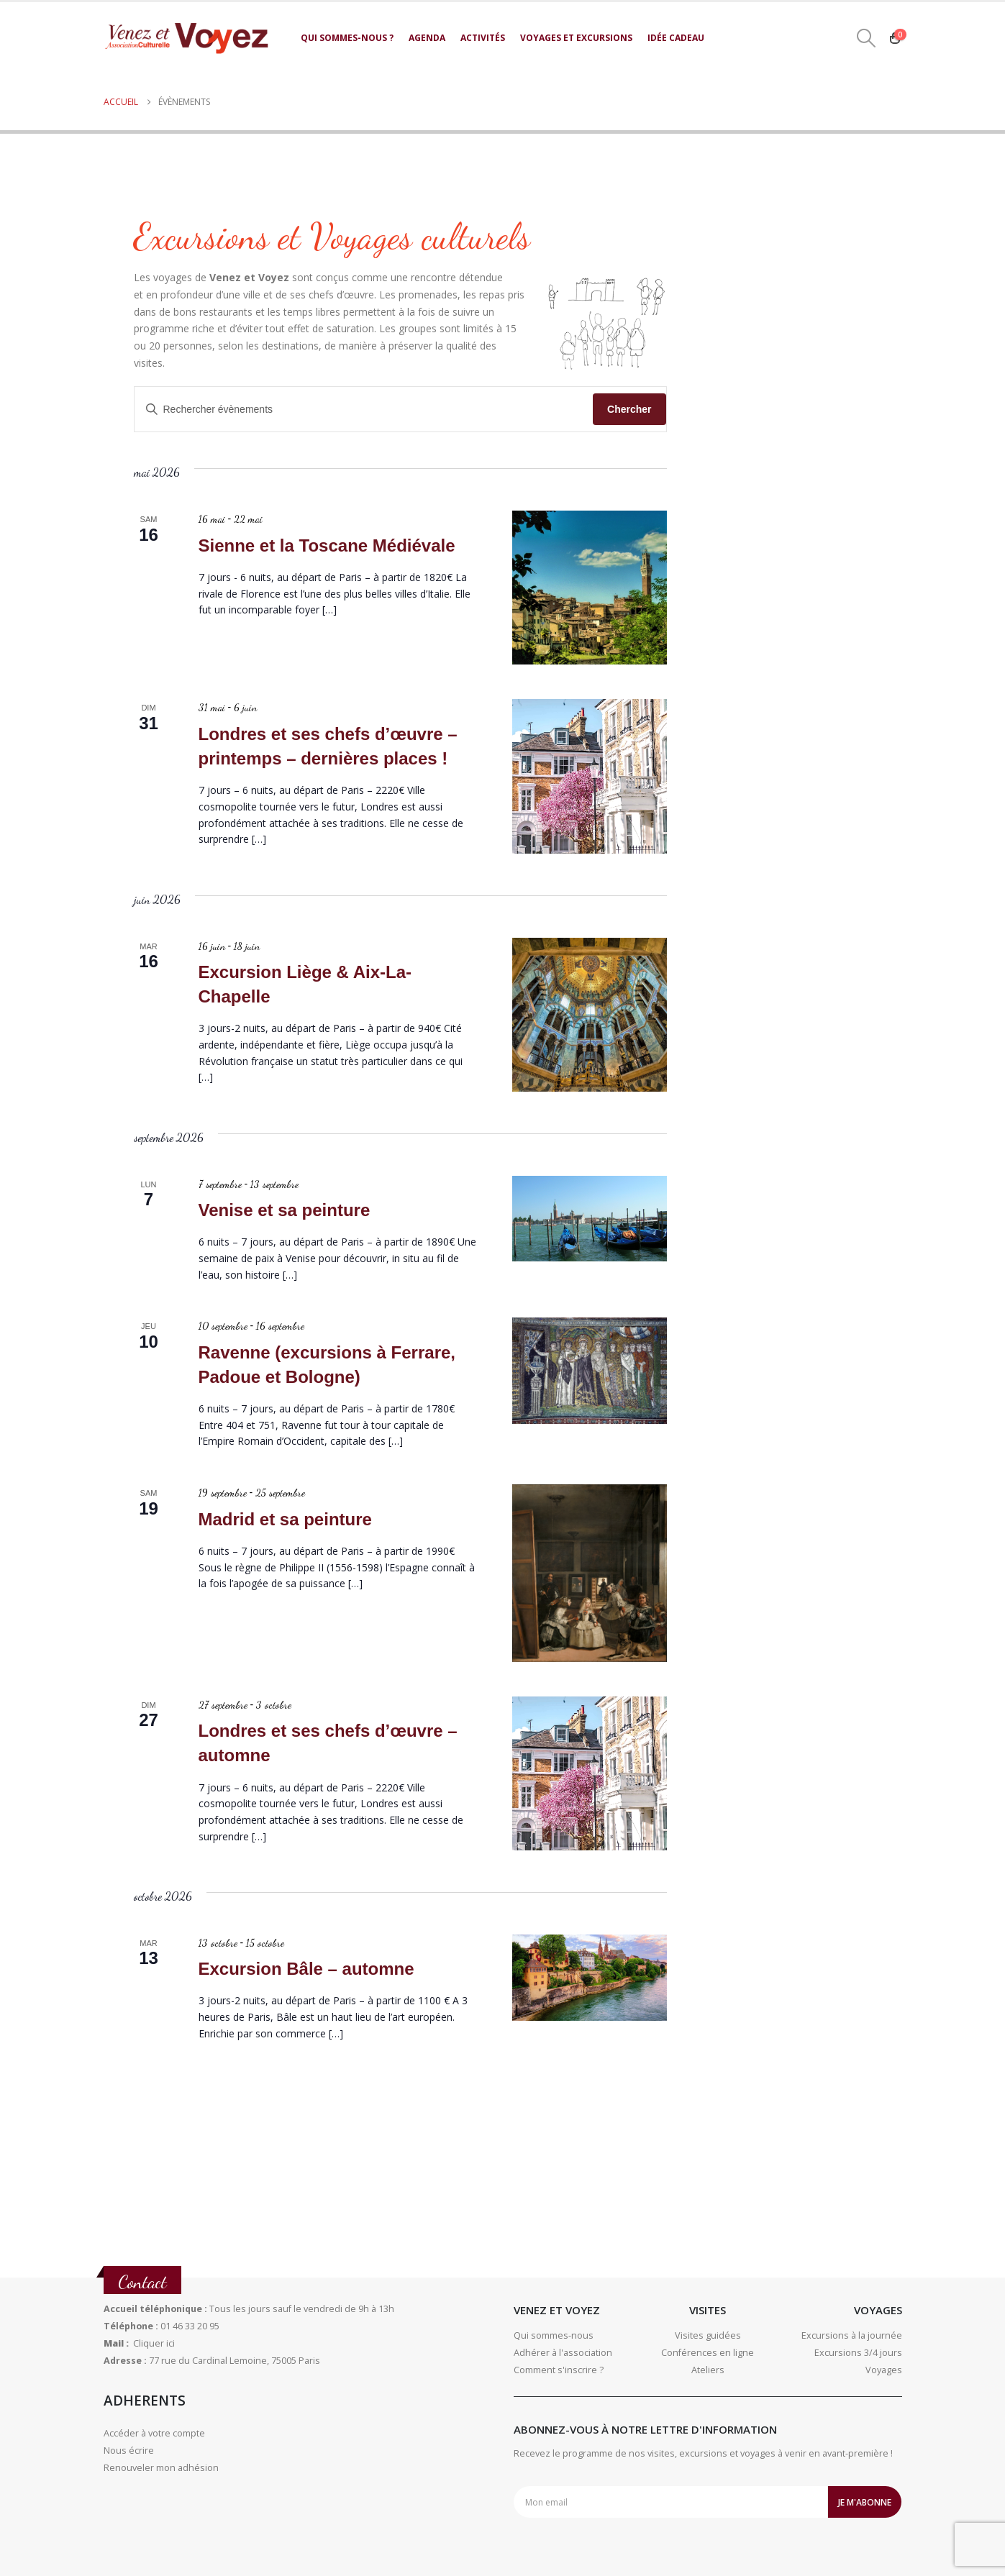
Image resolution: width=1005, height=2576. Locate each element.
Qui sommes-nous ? (347, 38)
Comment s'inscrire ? (559, 2370)
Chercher (629, 409)
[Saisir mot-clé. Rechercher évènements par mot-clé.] (364, 409)
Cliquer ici (154, 2343)
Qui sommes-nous (554, 2335)
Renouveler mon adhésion (161, 2468)
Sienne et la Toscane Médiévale (327, 545)
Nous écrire (129, 2450)
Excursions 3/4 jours (858, 2353)
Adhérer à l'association (563, 2353)
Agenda (427, 38)
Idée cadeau (675, 38)
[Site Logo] (186, 37)
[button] (866, 38)
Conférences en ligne (707, 2353)
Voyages (883, 2370)
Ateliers (707, 2370)
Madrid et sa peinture (285, 1519)
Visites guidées (708, 2335)
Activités (482, 38)
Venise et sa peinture (284, 1210)
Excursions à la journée (851, 2335)
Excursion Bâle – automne (306, 1968)
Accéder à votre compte (154, 2433)
